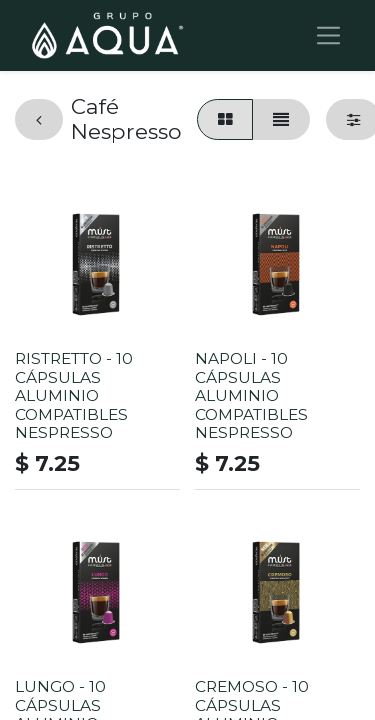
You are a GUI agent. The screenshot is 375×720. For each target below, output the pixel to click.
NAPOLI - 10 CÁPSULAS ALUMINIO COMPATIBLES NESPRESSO (251, 395)
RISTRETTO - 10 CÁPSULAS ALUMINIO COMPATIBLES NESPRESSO (74, 395)
